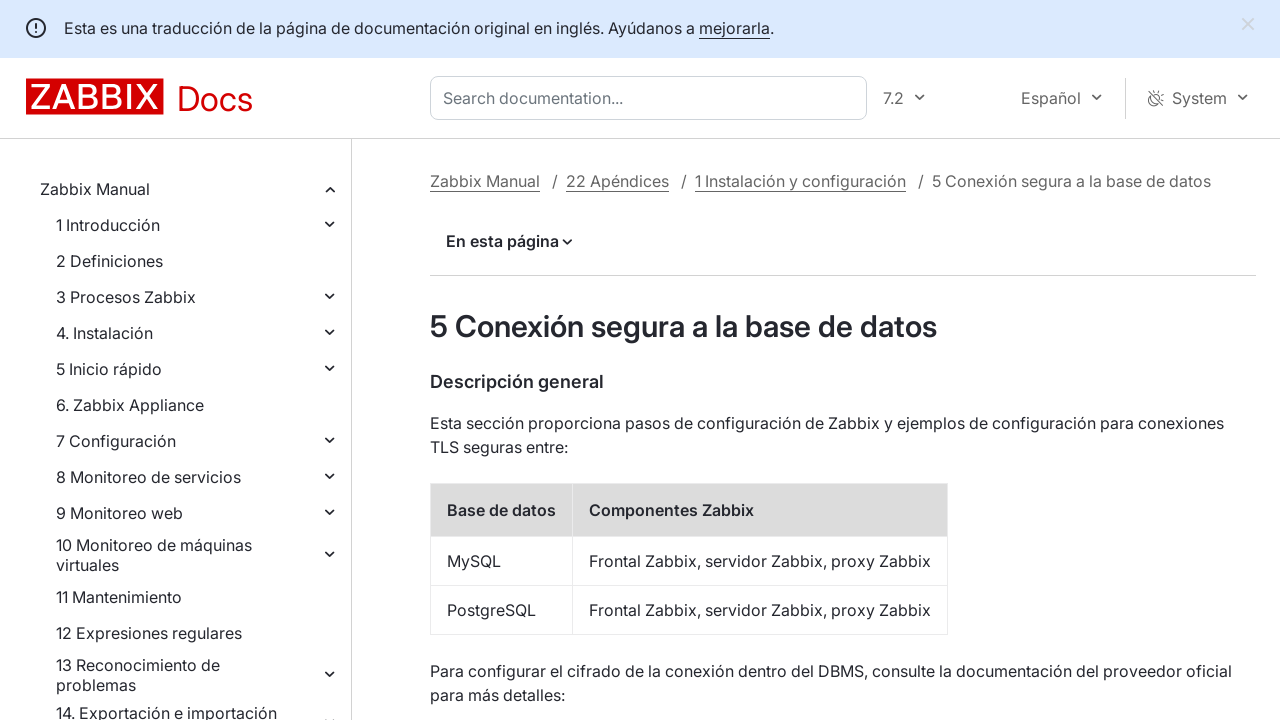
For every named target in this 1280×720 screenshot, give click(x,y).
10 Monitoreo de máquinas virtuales (154, 555)
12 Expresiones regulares (149, 633)
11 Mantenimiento (119, 597)
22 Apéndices (617, 181)
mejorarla (734, 28)
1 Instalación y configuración (800, 181)
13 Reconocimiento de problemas (138, 675)
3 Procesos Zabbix (126, 297)
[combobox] (652, 98)
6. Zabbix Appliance (130, 405)
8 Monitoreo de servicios (148, 477)
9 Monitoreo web (119, 513)
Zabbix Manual (95, 189)
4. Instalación (104, 333)
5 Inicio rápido (109, 369)
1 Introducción (108, 225)
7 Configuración (116, 441)
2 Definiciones (109, 261)
